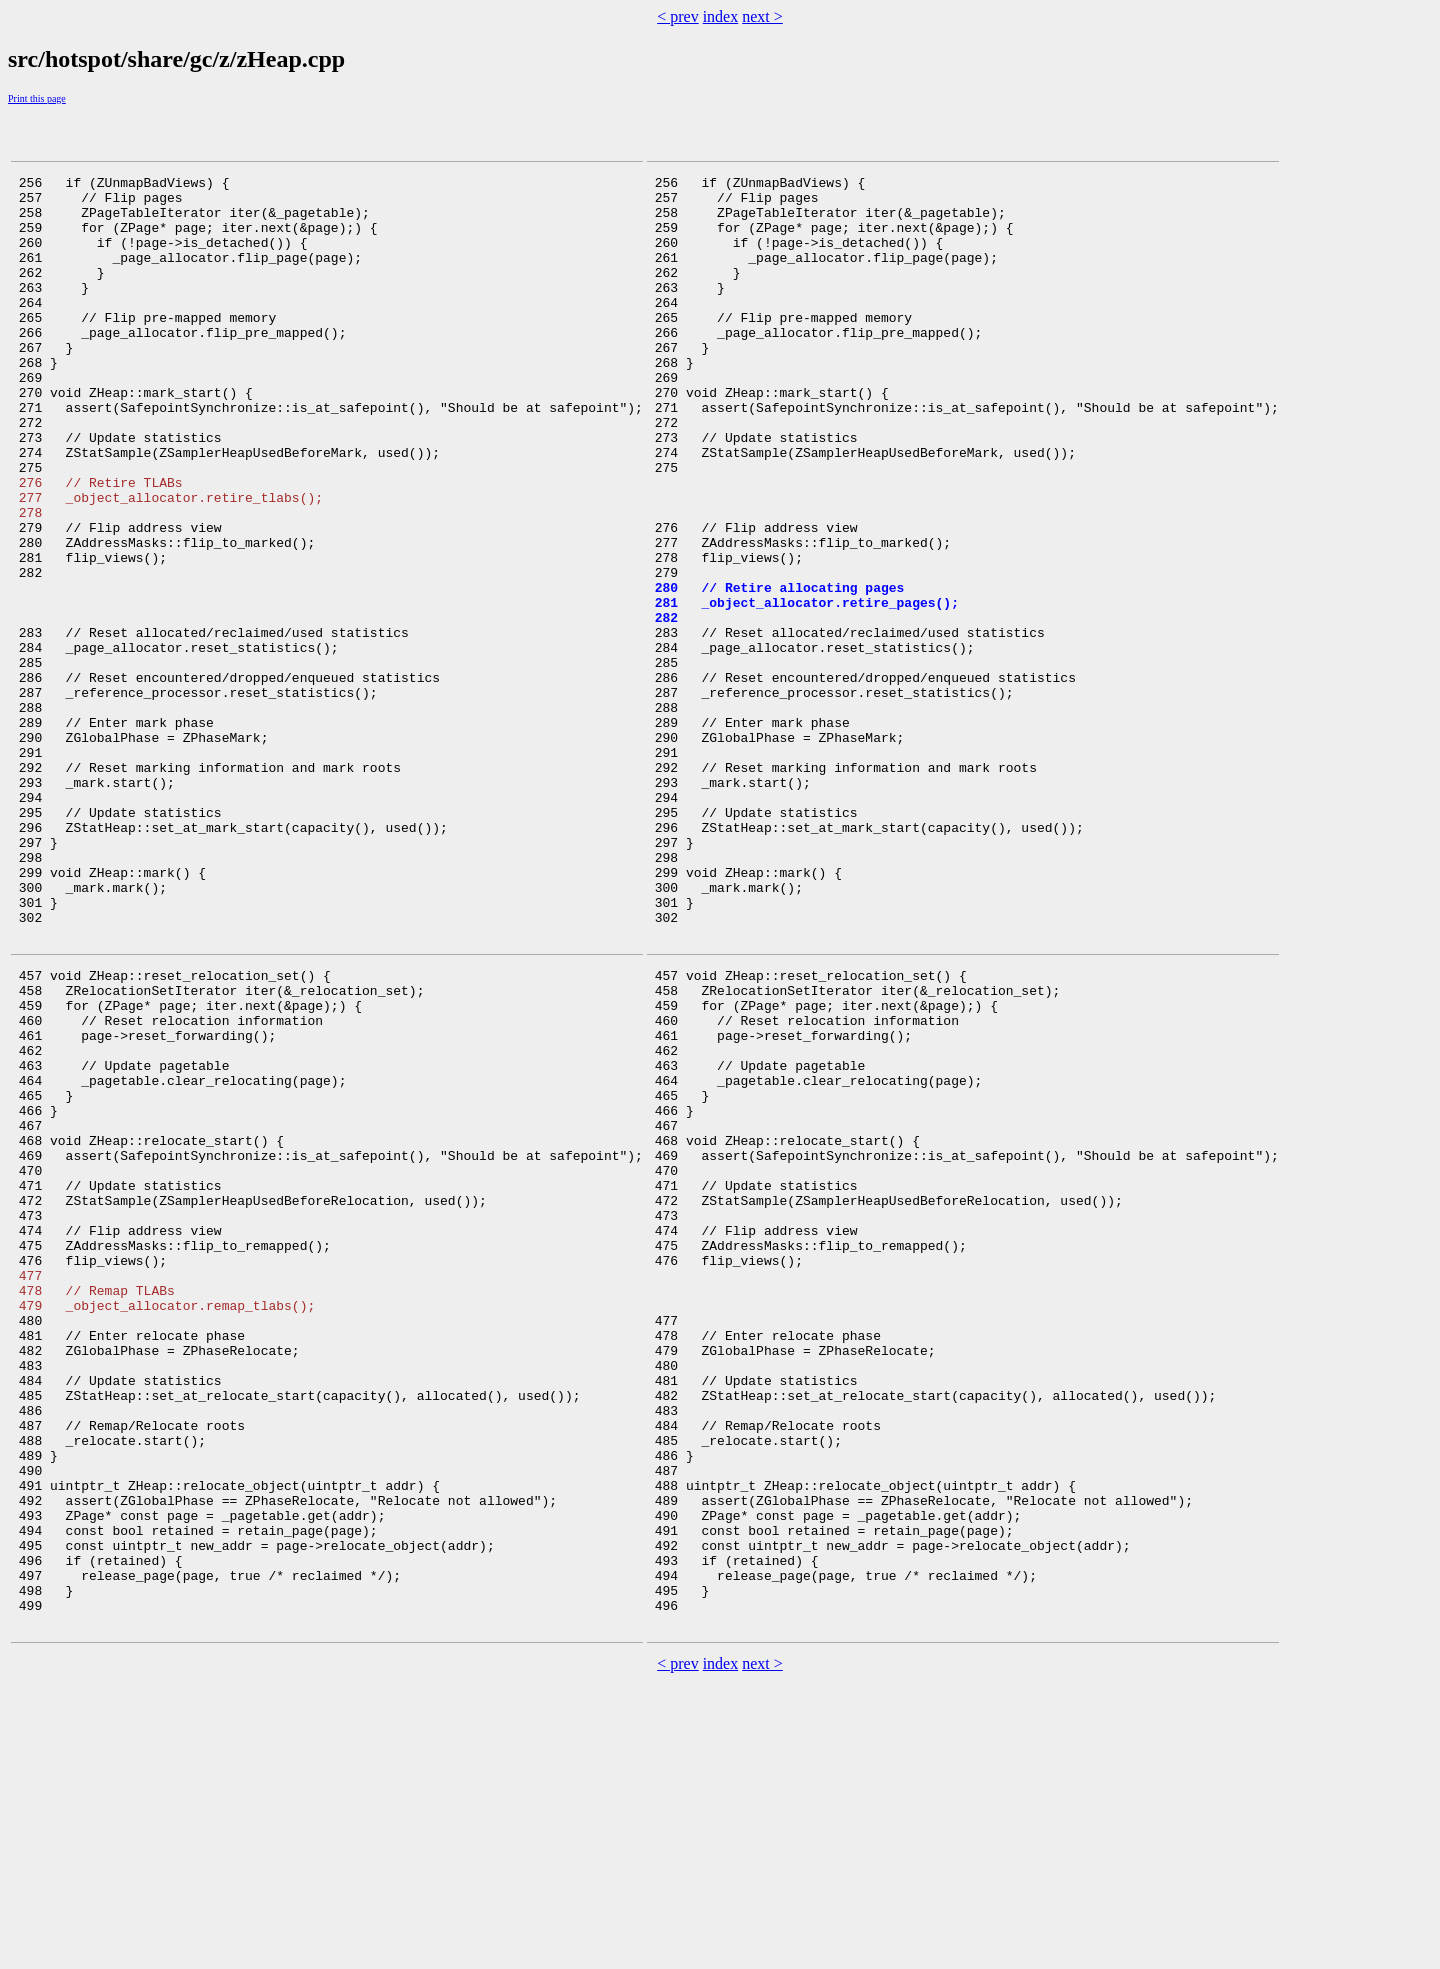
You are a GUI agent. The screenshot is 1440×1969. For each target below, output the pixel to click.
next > (762, 16)
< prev (677, 16)
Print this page (37, 98)
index (721, 16)
